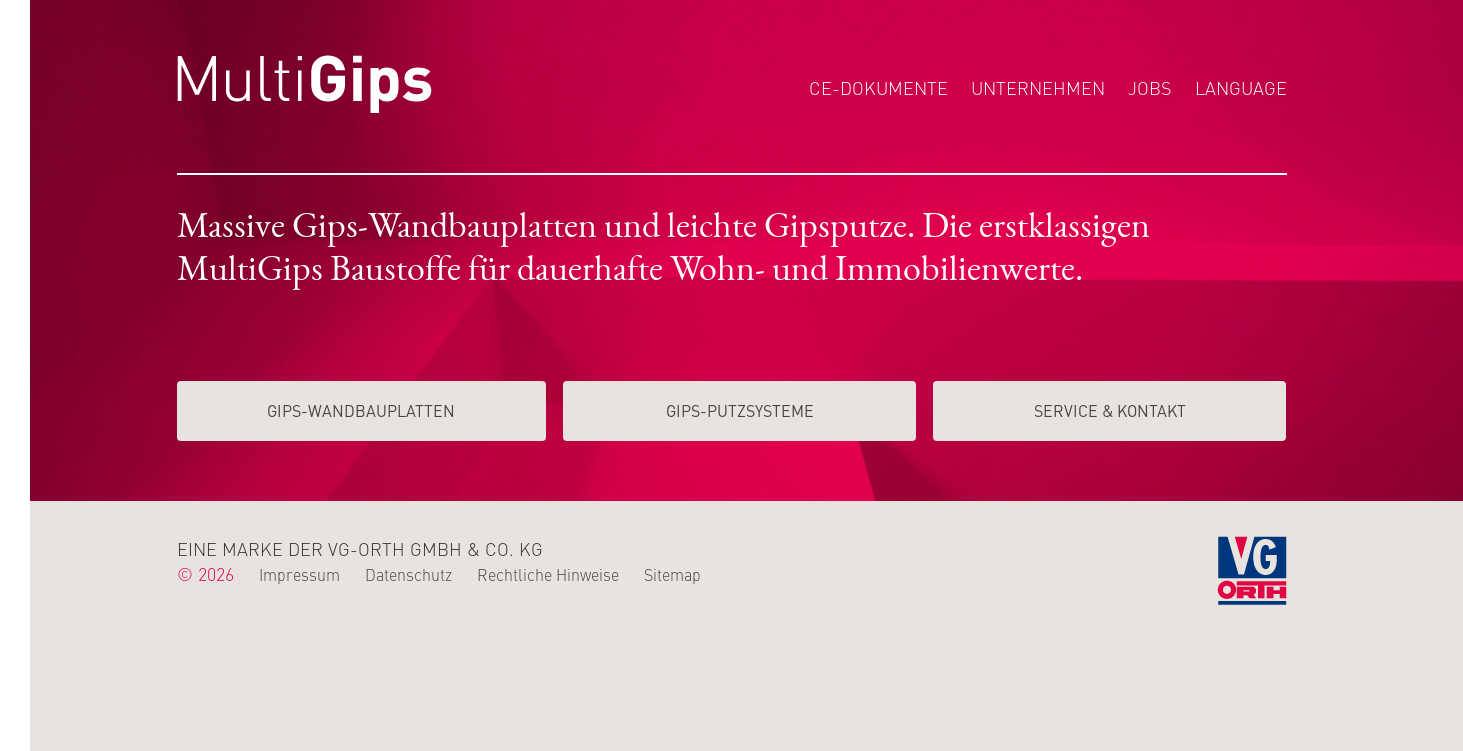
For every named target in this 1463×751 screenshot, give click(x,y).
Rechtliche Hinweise (548, 574)
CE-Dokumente (878, 87)
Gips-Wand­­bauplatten (361, 410)
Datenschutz (408, 574)
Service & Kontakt (1110, 410)
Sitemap (672, 574)
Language (1241, 87)
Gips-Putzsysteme (740, 410)
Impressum (299, 574)
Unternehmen (1038, 87)
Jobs (1150, 87)
